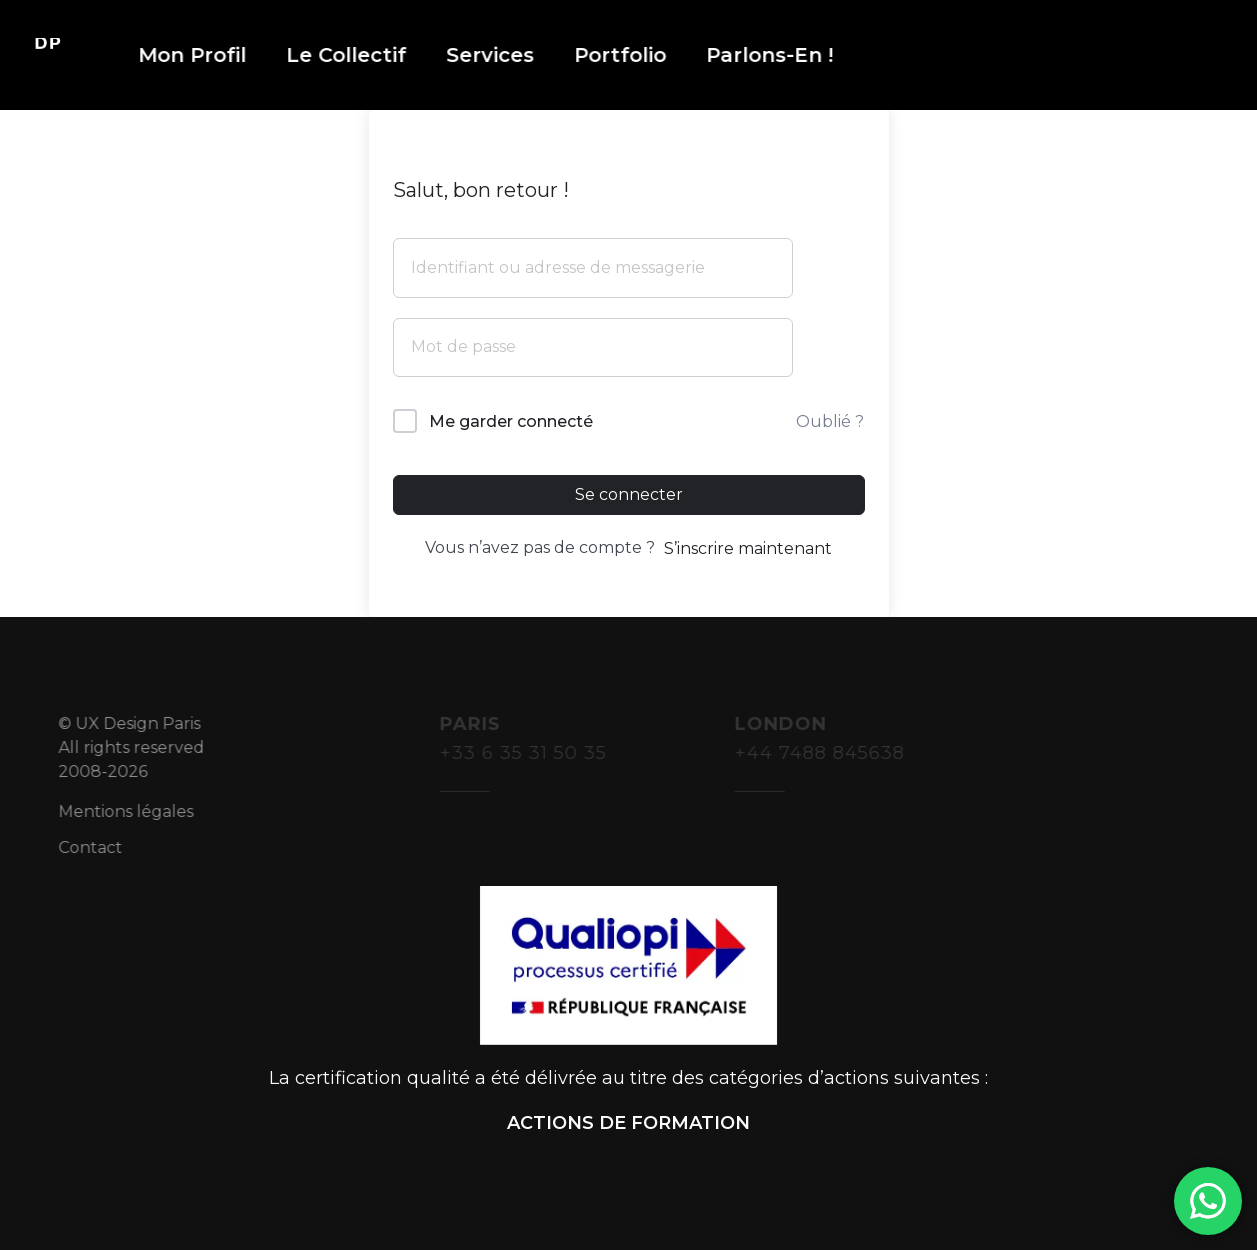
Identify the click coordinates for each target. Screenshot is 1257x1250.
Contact (102, 847)
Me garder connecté (511, 421)
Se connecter (629, 494)
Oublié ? (830, 421)
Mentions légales (137, 811)
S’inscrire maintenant (748, 548)
